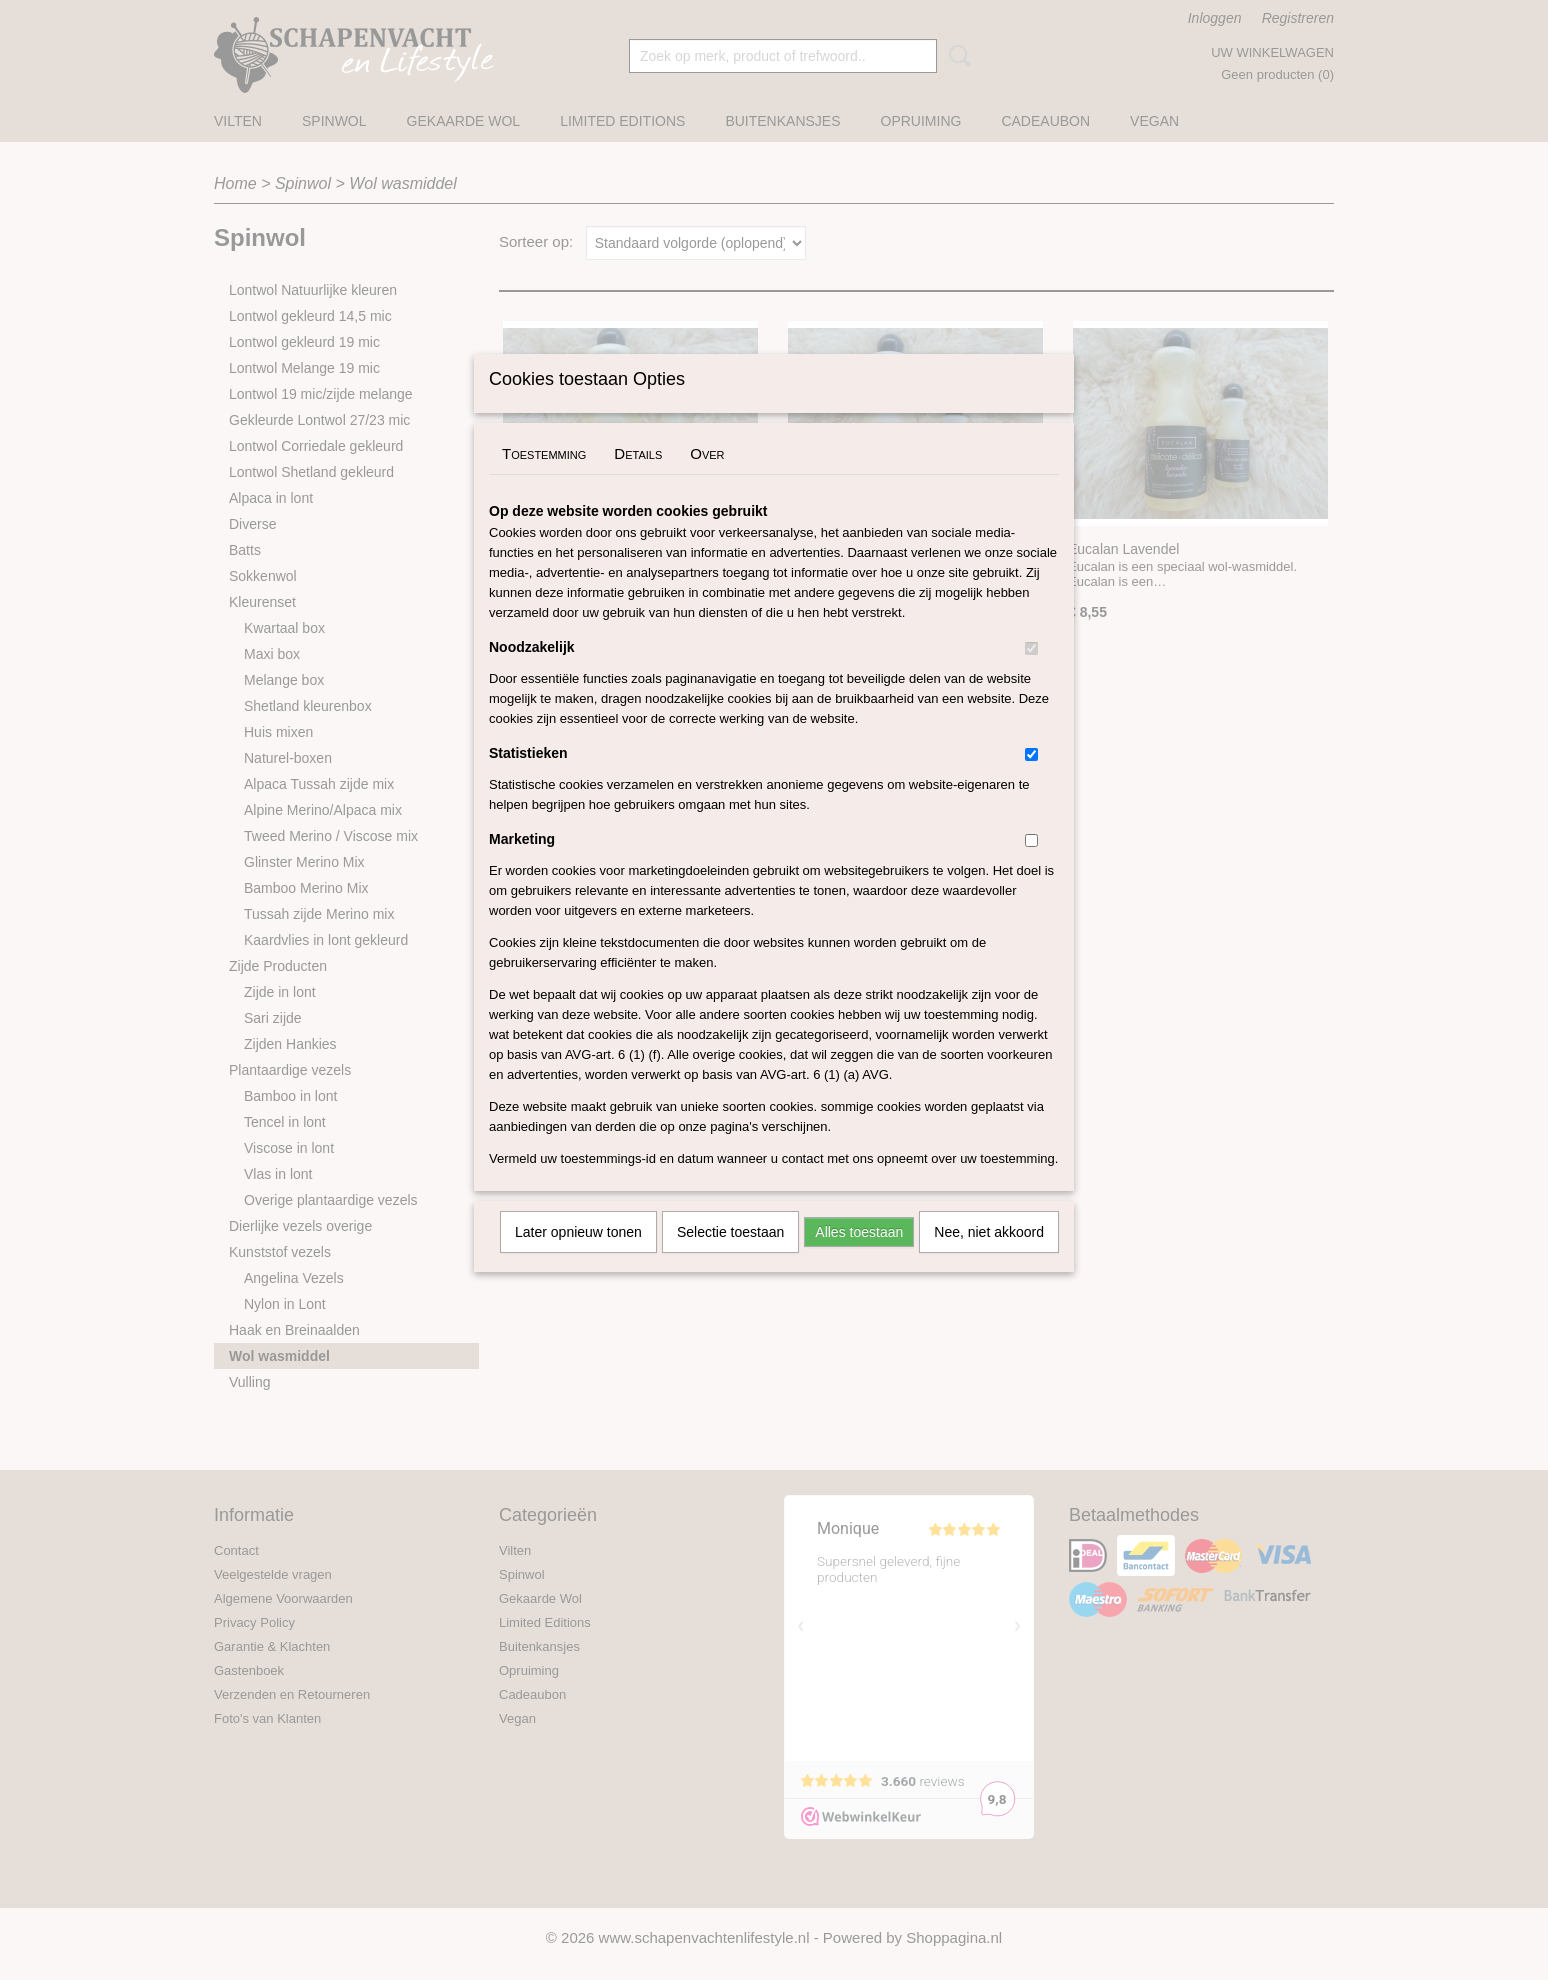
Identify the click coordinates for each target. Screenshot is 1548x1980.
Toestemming (544, 479)
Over (707, 479)
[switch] (1031, 674)
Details (638, 479)
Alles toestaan (859, 1258)
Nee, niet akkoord (989, 1258)
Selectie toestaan (730, 1258)
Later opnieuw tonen (578, 1258)
